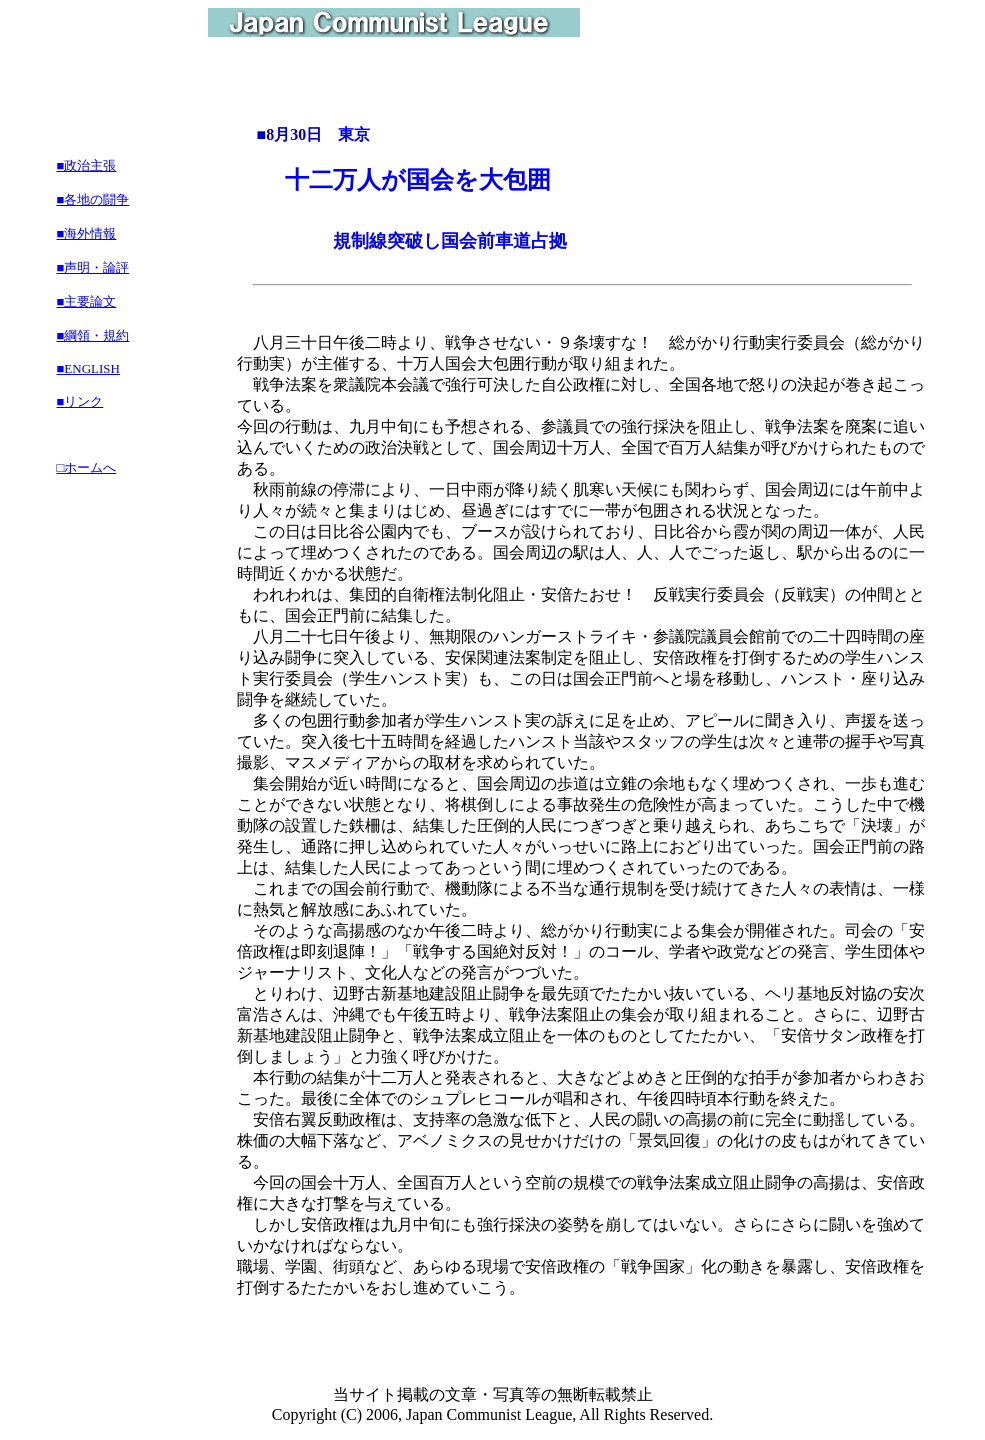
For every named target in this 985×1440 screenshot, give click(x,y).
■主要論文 (87, 301)
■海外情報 (87, 233)
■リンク (80, 401)
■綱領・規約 (93, 335)
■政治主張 (87, 165)
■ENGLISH (88, 368)
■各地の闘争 (93, 199)
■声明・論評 (93, 267)
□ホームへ (87, 467)
